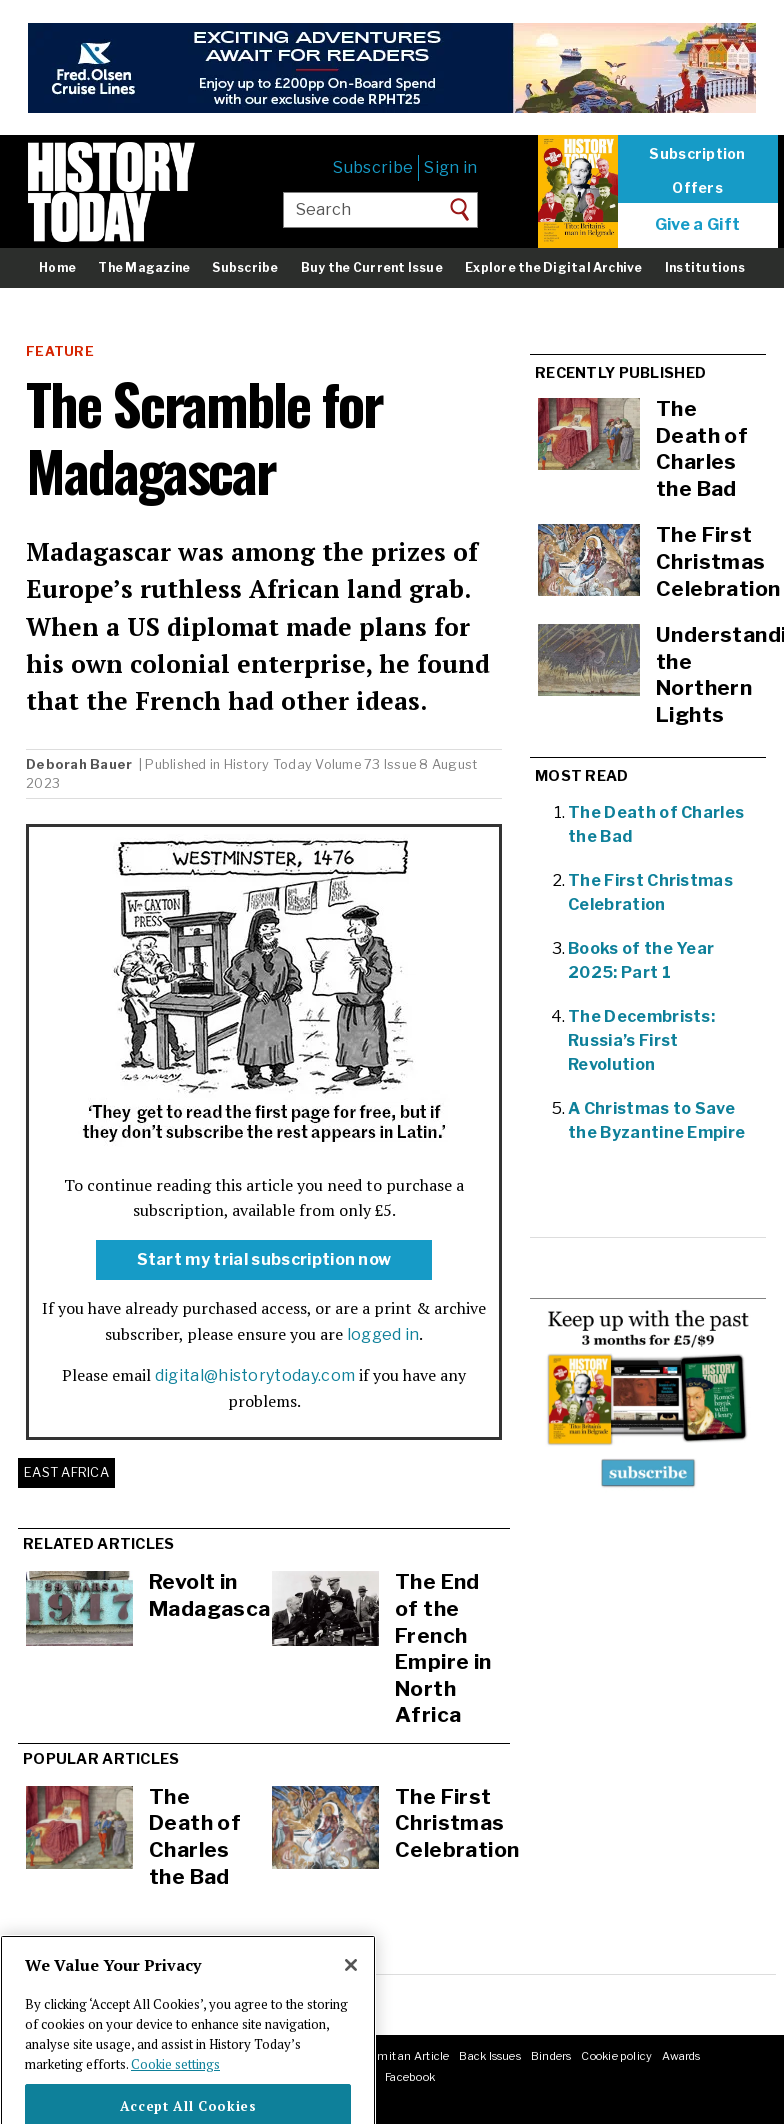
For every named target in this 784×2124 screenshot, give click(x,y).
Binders (551, 2056)
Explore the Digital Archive (553, 267)
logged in (383, 1334)
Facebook (410, 2077)
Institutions (705, 267)
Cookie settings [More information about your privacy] (175, 2095)
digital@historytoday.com (255, 1375)
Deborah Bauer (81, 764)
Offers (697, 188)
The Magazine (144, 267)
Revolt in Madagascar (214, 1595)
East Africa (66, 1472)
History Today (268, 764)
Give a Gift (698, 225)
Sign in (450, 167)
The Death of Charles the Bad (195, 1836)
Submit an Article (402, 2056)
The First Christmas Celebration (457, 1823)
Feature (60, 351)
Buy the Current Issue (372, 267)
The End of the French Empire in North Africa (443, 1648)
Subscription (697, 154)
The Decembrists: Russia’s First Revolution (641, 1040)
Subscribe (373, 167)
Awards (681, 2056)
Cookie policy (616, 2056)
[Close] (351, 1997)
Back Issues (489, 2056)
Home (57, 267)
